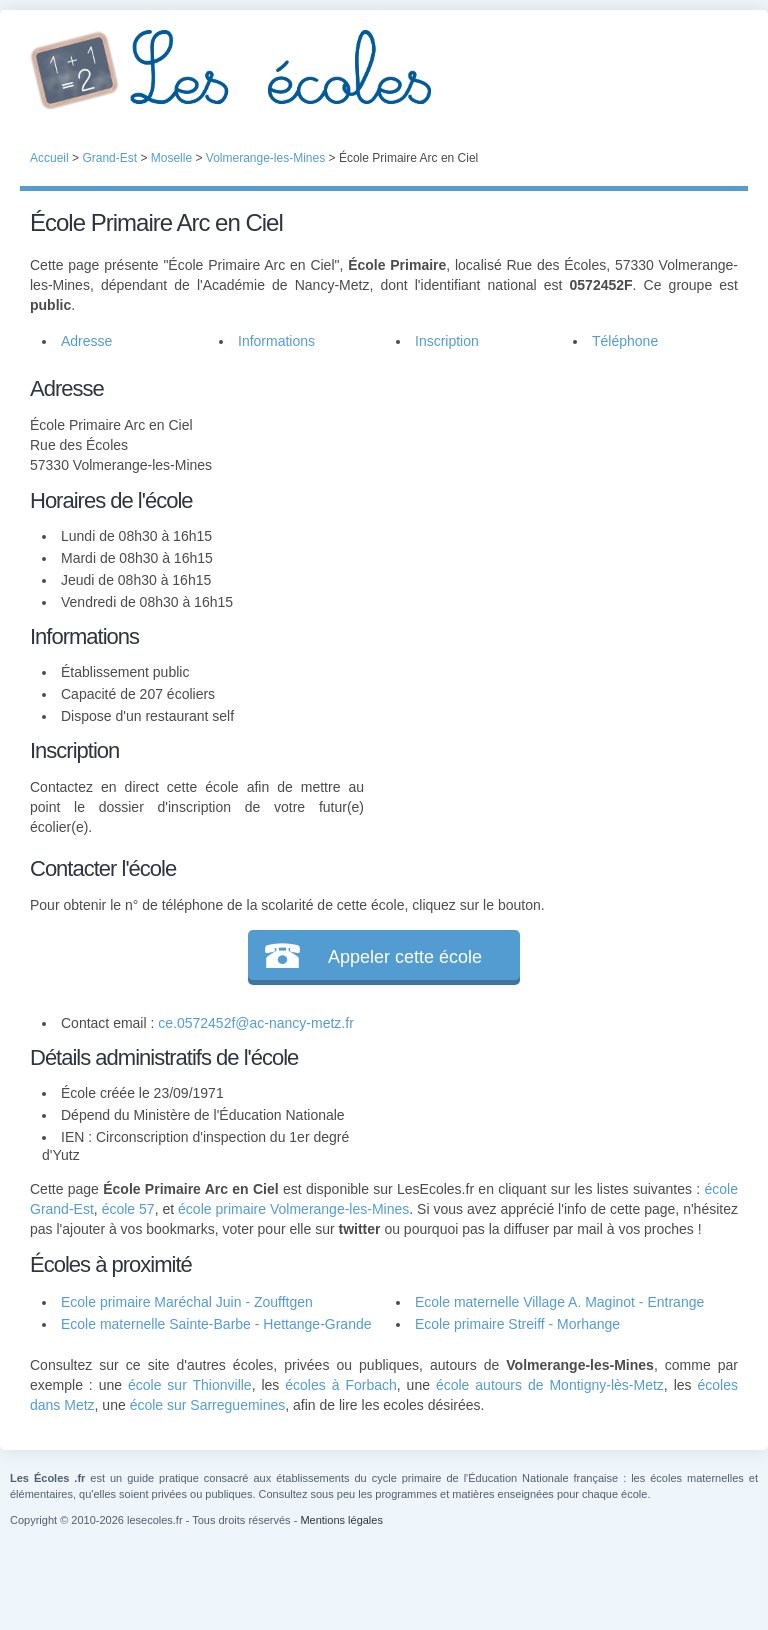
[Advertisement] (551, 497)
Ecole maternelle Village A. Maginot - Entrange (559, 1302)
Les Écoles (384, 70)
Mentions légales (341, 1520)
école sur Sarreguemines (208, 1405)
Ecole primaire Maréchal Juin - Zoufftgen (187, 1302)
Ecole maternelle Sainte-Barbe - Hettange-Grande (216, 1324)
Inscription (447, 341)
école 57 (128, 1209)
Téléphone (625, 341)
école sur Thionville (190, 1385)
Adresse (86, 341)
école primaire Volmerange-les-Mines (293, 1209)
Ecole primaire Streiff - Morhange (517, 1324)
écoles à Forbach (340, 1385)
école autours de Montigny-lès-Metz (550, 1385)
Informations (276, 341)
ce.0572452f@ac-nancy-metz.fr (256, 1023)
